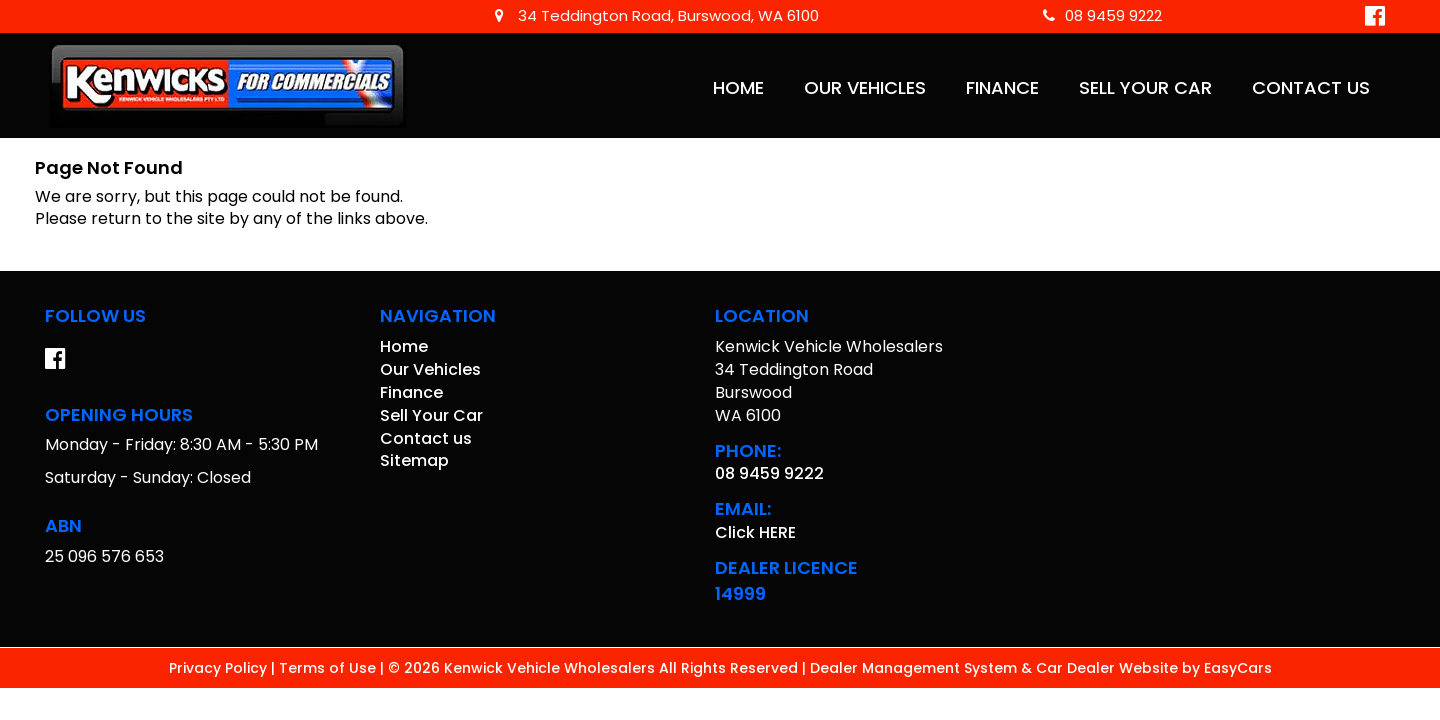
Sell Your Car (1145, 88)
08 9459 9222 (1102, 15)
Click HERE (755, 532)
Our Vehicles (865, 88)
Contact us (1311, 88)
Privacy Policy (220, 668)
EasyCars (1238, 668)
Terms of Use (329, 668)
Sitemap (414, 460)
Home (738, 88)
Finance (1002, 88)
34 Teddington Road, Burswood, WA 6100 (657, 15)
